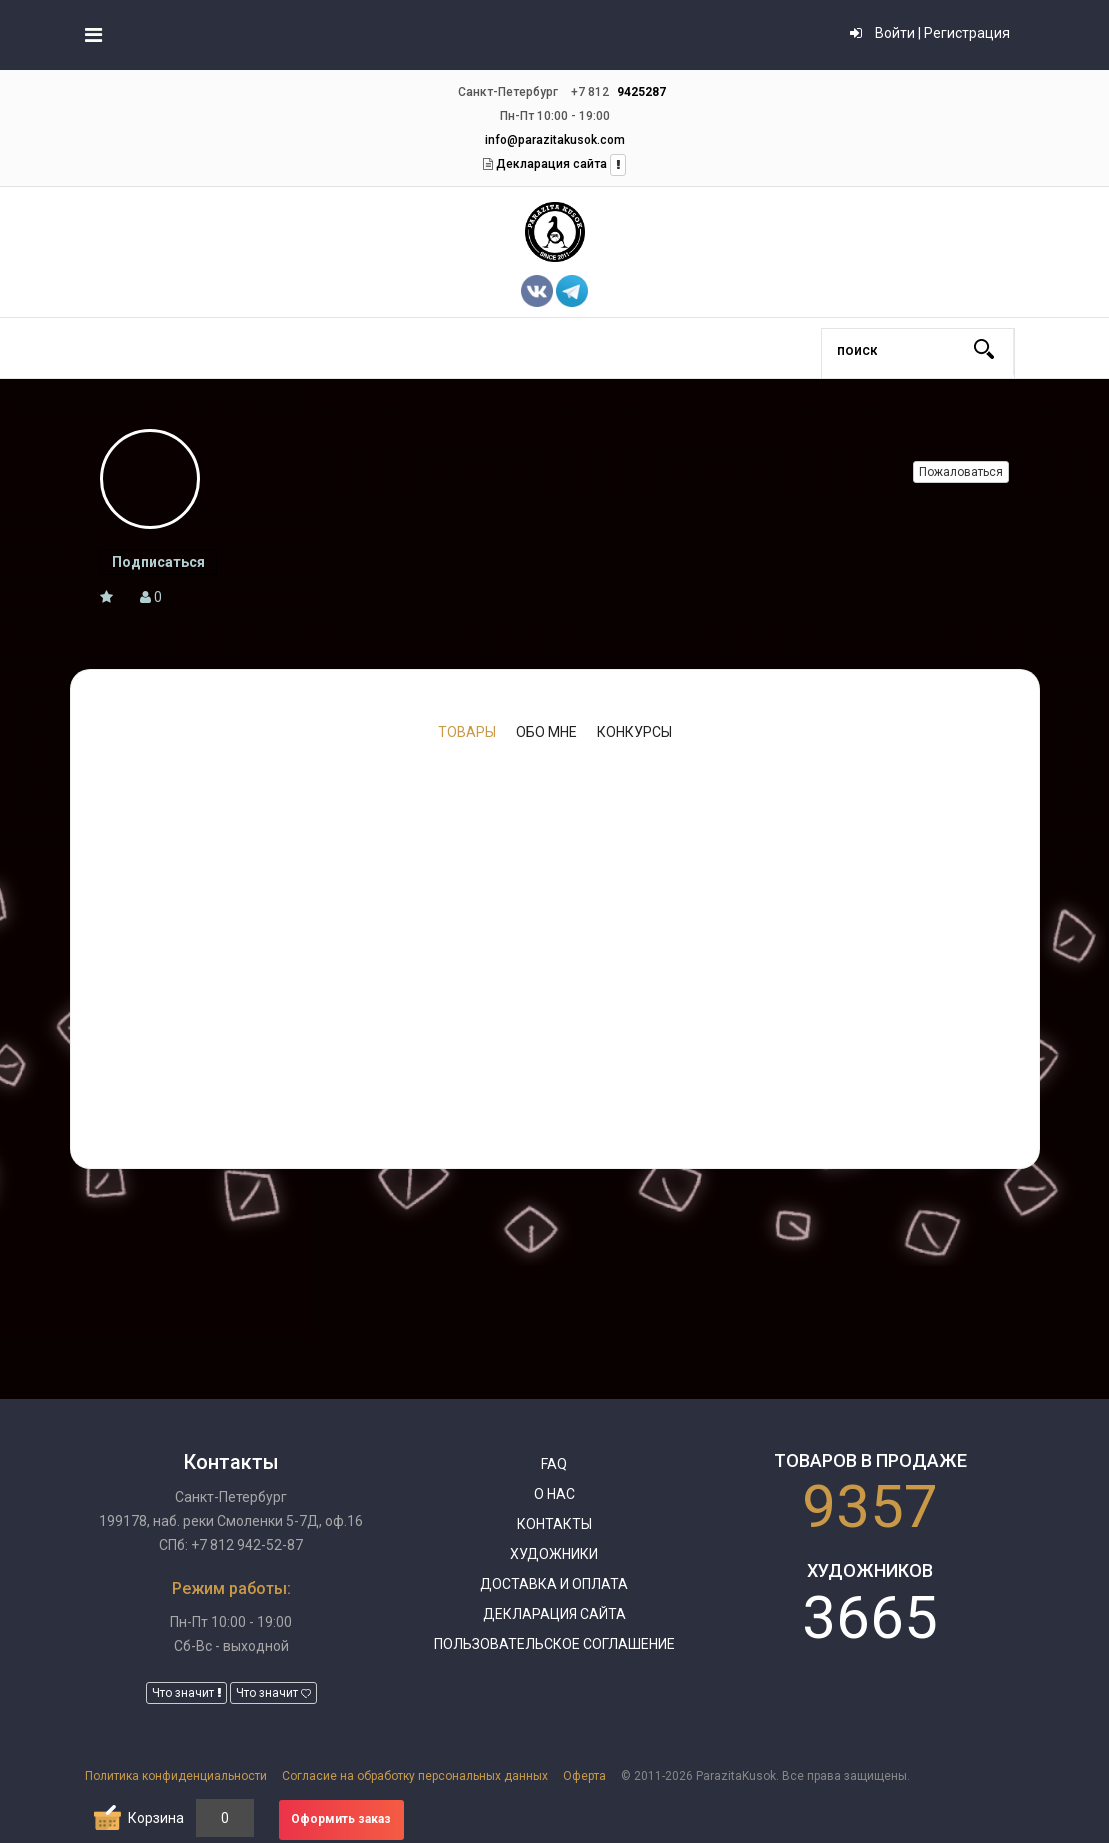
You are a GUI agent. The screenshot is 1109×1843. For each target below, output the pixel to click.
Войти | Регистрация (930, 33)
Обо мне (546, 732)
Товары (467, 732)
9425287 (641, 92)
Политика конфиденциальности (176, 1776)
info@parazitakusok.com (555, 140)
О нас (554, 1494)
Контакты (554, 1524)
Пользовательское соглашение (554, 1644)
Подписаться (158, 562)
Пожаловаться (961, 472)
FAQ (554, 1464)
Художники (554, 1554)
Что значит (186, 1693)
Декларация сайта (550, 164)
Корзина (156, 1818)
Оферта (584, 1776)
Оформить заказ (341, 1819)
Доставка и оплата (554, 1584)
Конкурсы (634, 732)
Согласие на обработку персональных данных (415, 1776)
